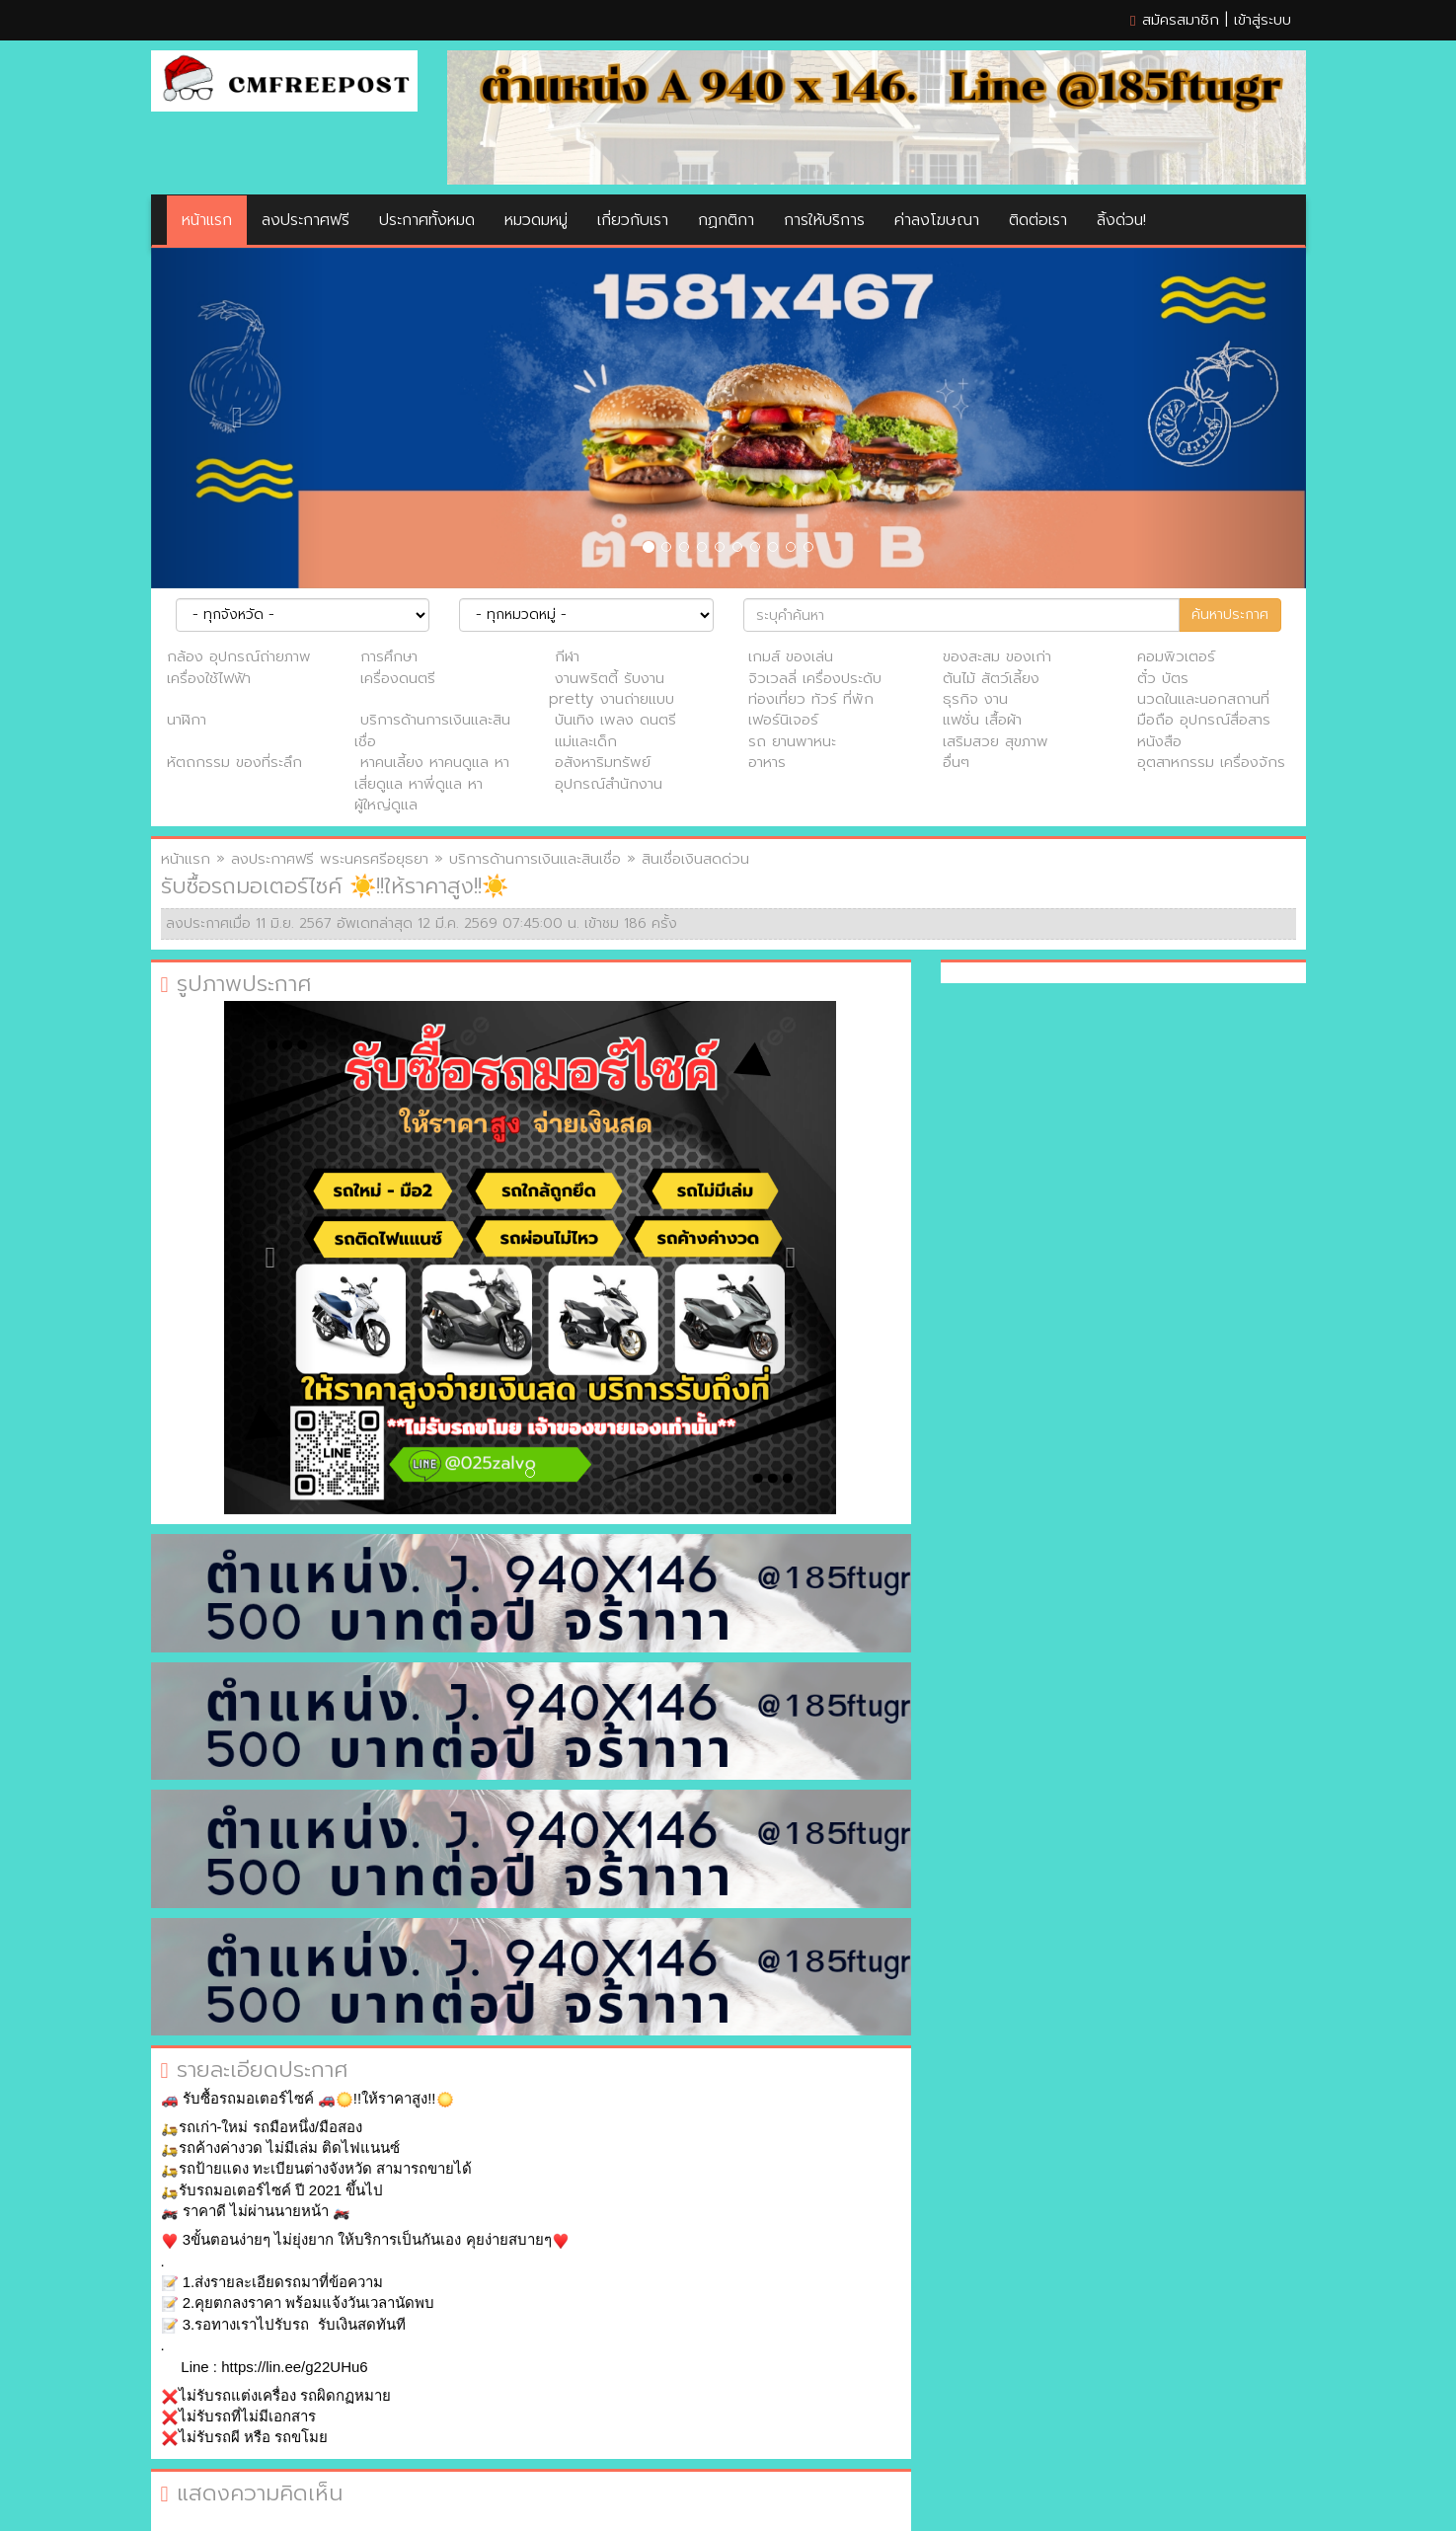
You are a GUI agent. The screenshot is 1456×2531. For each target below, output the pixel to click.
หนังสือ (1159, 741)
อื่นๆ (956, 762)
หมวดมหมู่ (536, 220)
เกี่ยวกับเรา (632, 220)
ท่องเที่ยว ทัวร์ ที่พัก (811, 699)
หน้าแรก (207, 220)
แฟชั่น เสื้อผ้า (982, 719)
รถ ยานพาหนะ (792, 741)
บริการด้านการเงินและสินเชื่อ (432, 730)
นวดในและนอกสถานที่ (1203, 699)
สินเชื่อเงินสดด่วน (695, 859)
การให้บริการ (824, 220)
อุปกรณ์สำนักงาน (608, 784)
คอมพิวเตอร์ (1176, 656)
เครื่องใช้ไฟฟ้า (209, 678)
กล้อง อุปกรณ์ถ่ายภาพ (239, 656)
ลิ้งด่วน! (1121, 220)
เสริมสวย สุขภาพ (995, 741)
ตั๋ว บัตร (1162, 678)
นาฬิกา (186, 719)
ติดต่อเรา (1038, 220)
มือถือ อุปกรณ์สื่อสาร (1203, 719)
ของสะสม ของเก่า (997, 656)
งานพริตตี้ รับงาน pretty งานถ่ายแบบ (611, 688)
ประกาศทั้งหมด (427, 220)
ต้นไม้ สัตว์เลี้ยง (991, 678)
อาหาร (767, 762)
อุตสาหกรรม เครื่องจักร (1211, 762)
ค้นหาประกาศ (1229, 614)
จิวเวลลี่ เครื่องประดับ (814, 678)
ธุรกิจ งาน (975, 699)
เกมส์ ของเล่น (790, 656)
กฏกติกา (726, 220)
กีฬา (567, 656)
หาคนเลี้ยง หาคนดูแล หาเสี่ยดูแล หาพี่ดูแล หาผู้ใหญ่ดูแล (431, 783)
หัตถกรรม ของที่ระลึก (234, 762)
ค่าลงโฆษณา (936, 220)
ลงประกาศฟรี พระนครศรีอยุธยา (329, 859)
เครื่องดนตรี (397, 678)
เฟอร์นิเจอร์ (783, 719)
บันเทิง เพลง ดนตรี (615, 719)
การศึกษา (389, 656)
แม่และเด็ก (586, 741)
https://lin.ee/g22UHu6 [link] (294, 2366)
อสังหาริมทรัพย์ (603, 762)
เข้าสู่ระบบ (1262, 20)
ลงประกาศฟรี (305, 220)
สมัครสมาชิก (1180, 20)
